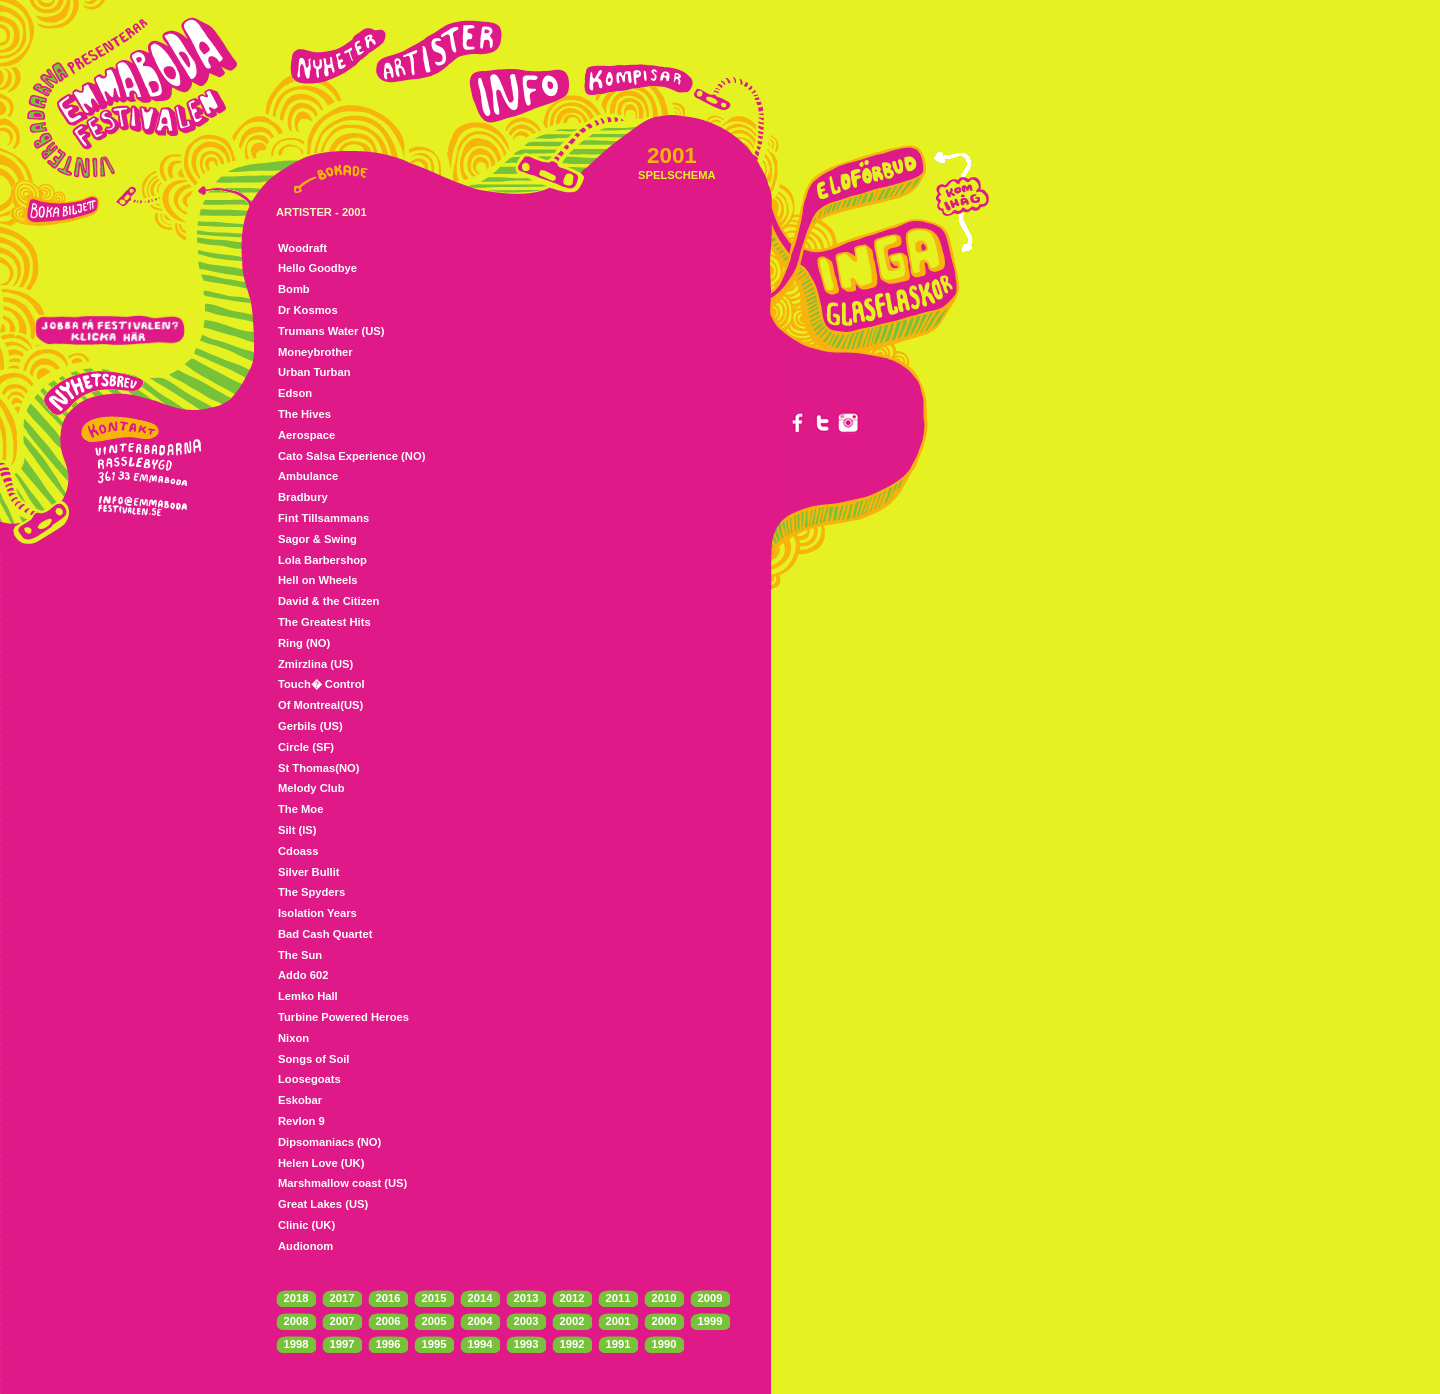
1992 (572, 1344)
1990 (664, 1344)
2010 (664, 1298)
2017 (342, 1298)
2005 (434, 1321)
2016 (388, 1298)
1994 (480, 1344)
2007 (342, 1321)
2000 (664, 1321)
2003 (526, 1321)
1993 (526, 1344)
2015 (434, 1298)
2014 (480, 1298)
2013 (526, 1298)
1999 (710, 1321)
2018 (296, 1298)
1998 (296, 1344)
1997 (342, 1344)
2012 (572, 1298)
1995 (434, 1344)
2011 (618, 1298)
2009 (710, 1298)
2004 (480, 1321)
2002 (572, 1321)
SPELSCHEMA (677, 175)
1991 (618, 1344)
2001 (618, 1321)
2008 (296, 1321)
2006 (388, 1321)
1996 (388, 1344)
